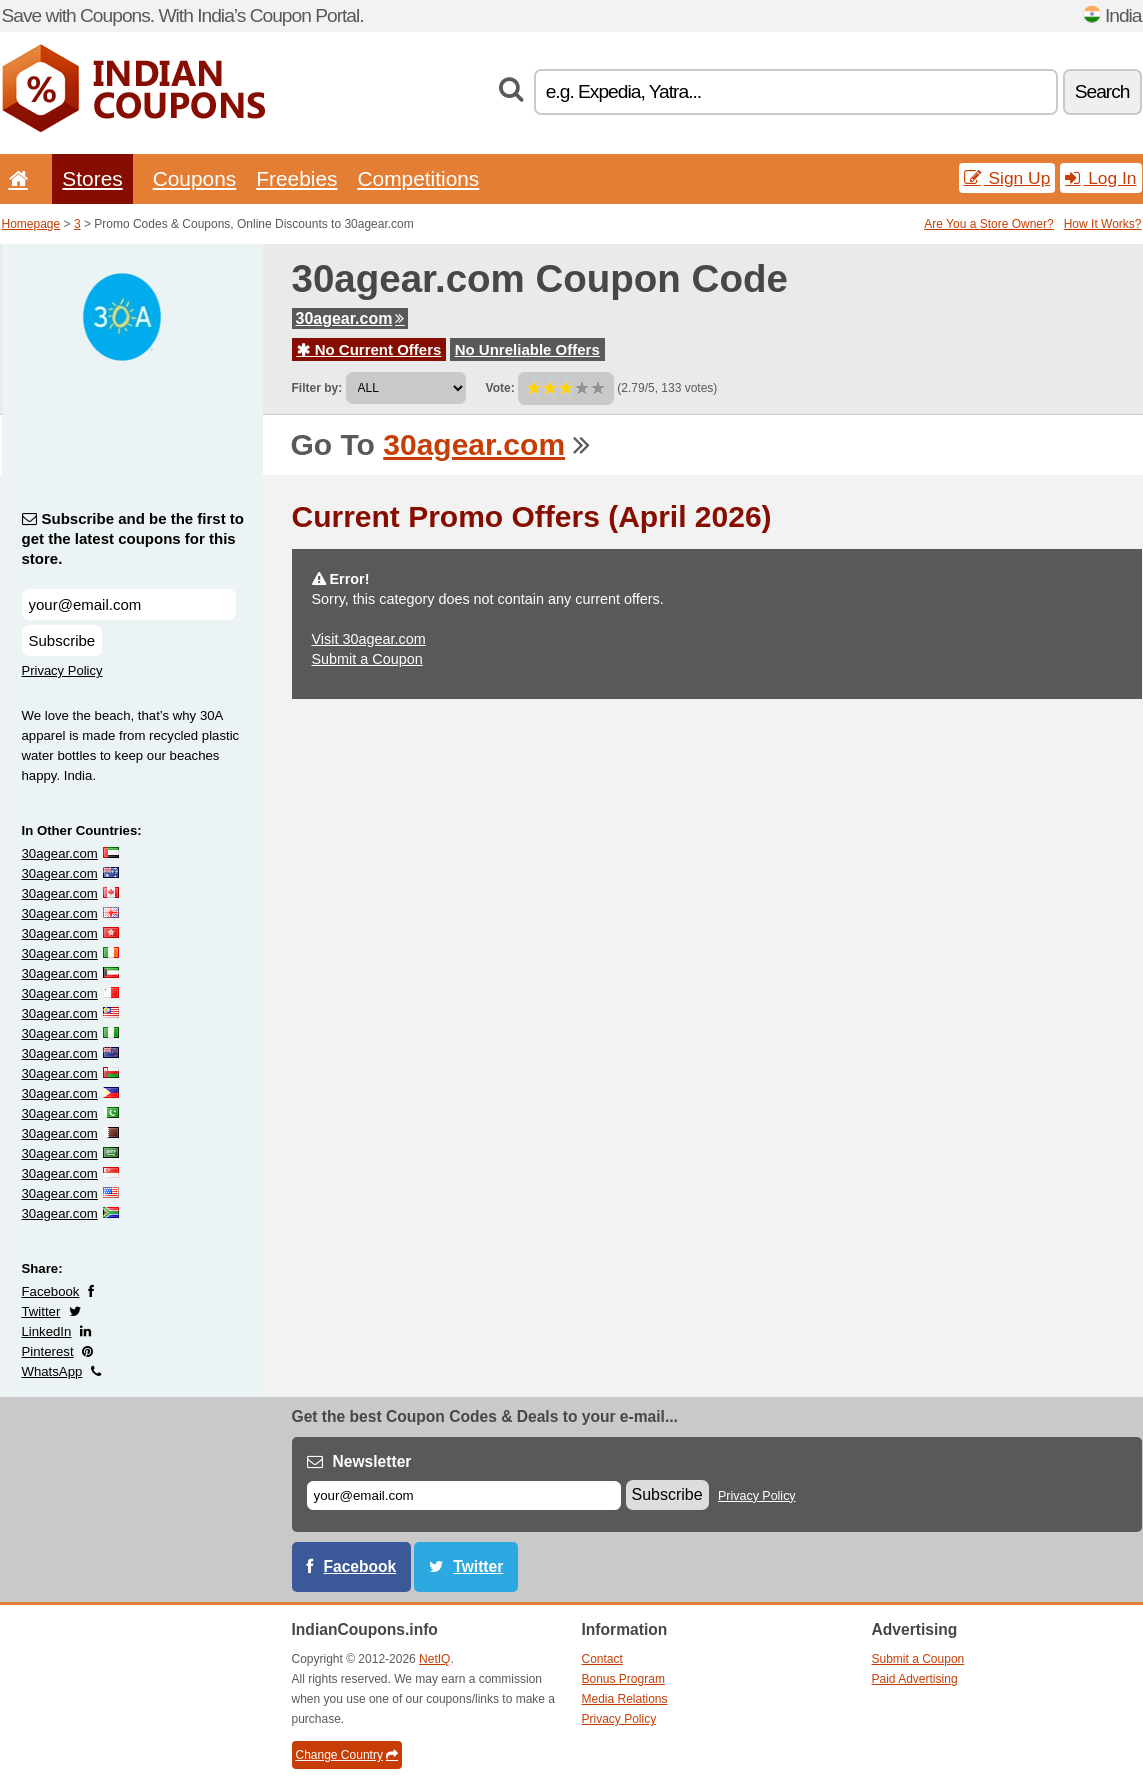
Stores (92, 178)
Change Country (347, 1755)
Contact (602, 1659)
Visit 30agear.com (369, 639)
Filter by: (317, 388)
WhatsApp (52, 1371)
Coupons (195, 178)
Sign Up (1007, 178)
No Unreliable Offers (527, 349)
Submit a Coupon (367, 659)
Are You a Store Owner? (988, 224)
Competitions (418, 178)
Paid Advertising (915, 1679)
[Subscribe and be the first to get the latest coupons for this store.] (129, 604)
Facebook (51, 1291)
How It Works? (1103, 224)
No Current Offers (369, 349)
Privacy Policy (62, 670)
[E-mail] (464, 1495)
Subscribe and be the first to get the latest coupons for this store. (133, 538)
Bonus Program (623, 1679)
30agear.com (350, 318)
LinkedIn (47, 1331)
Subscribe (62, 640)
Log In (1100, 178)
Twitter (41, 1311)
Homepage (31, 224)
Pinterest (48, 1351)
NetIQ (434, 1659)
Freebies (296, 178)
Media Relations (625, 1699)
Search (1102, 91)
